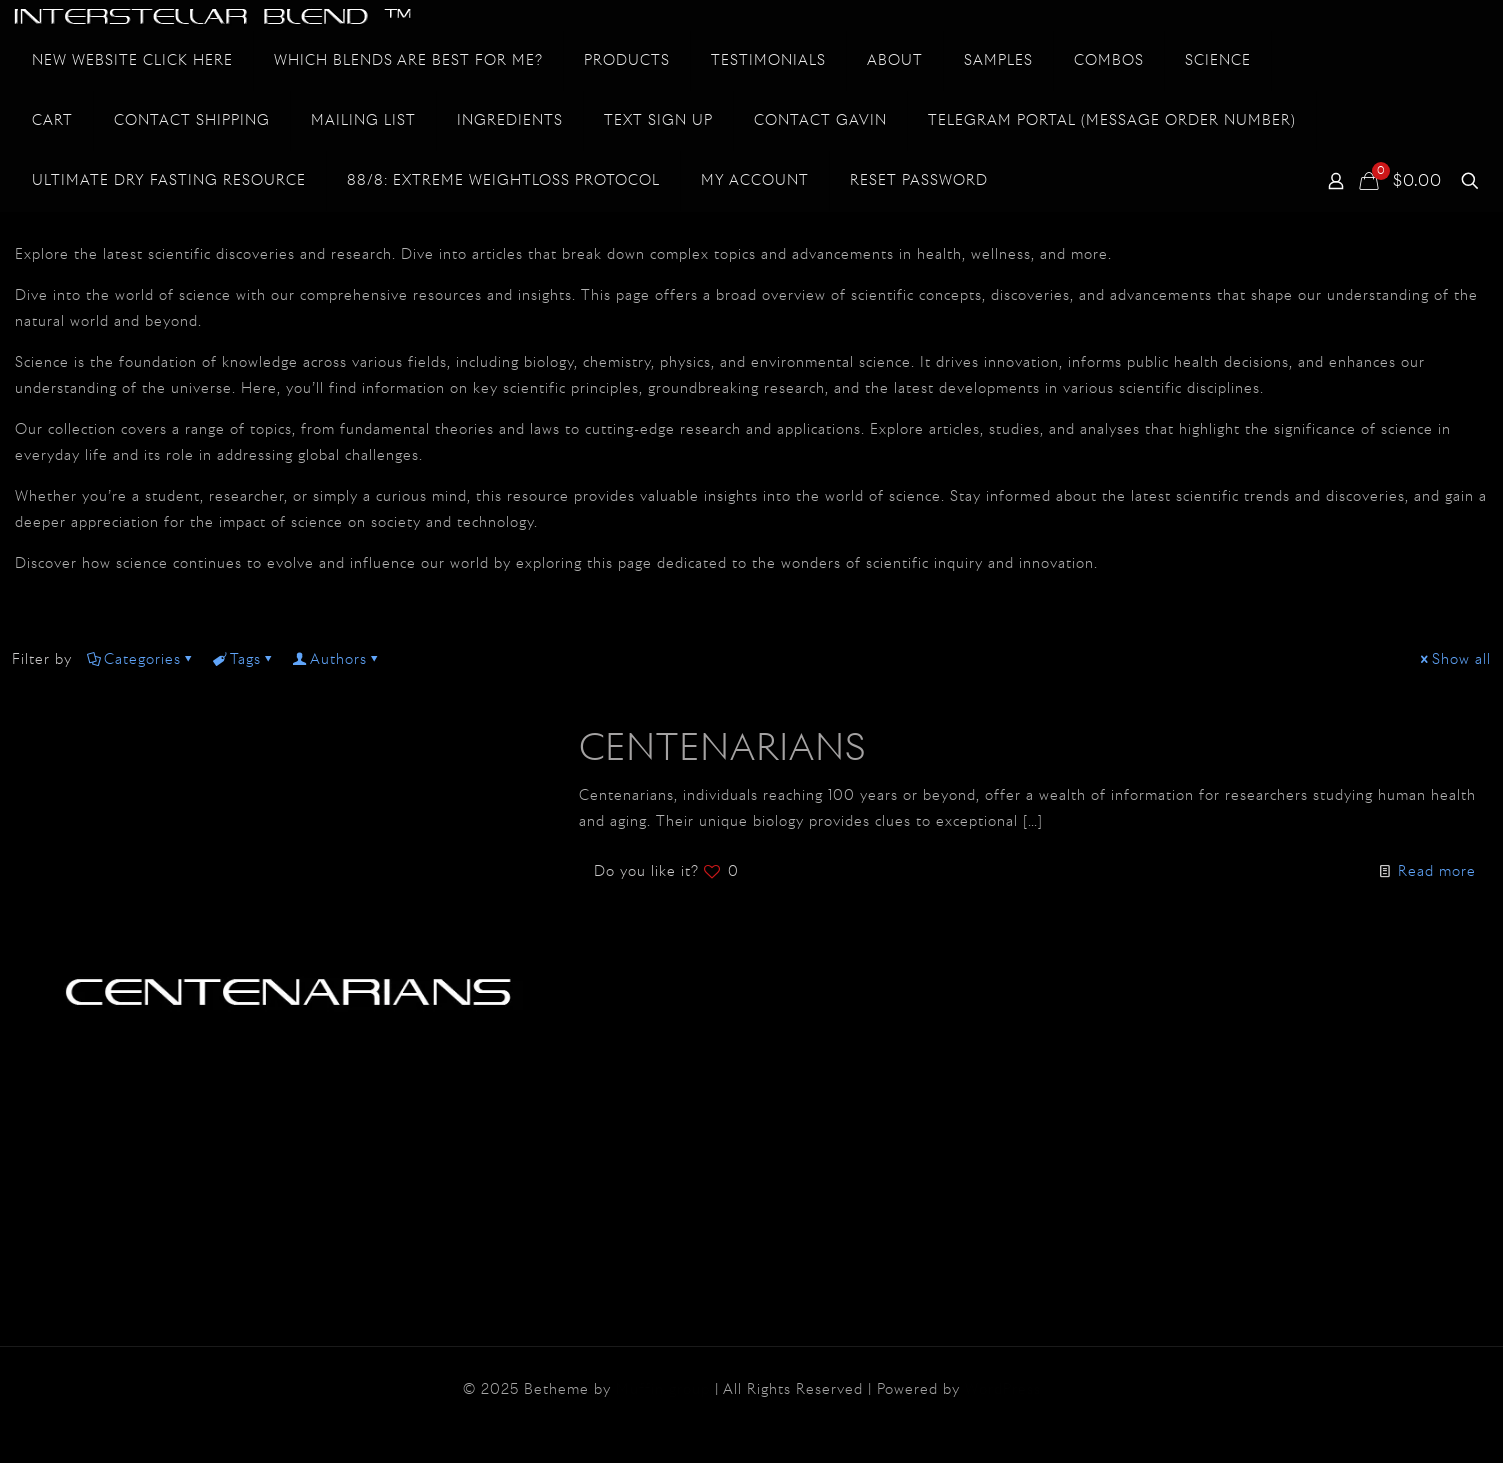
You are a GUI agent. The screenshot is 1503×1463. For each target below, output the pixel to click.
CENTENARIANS (722, 750)
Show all (1454, 660)
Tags (244, 660)
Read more (1437, 872)
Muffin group (663, 1390)
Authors (337, 660)
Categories (141, 660)
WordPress (1003, 1390)
